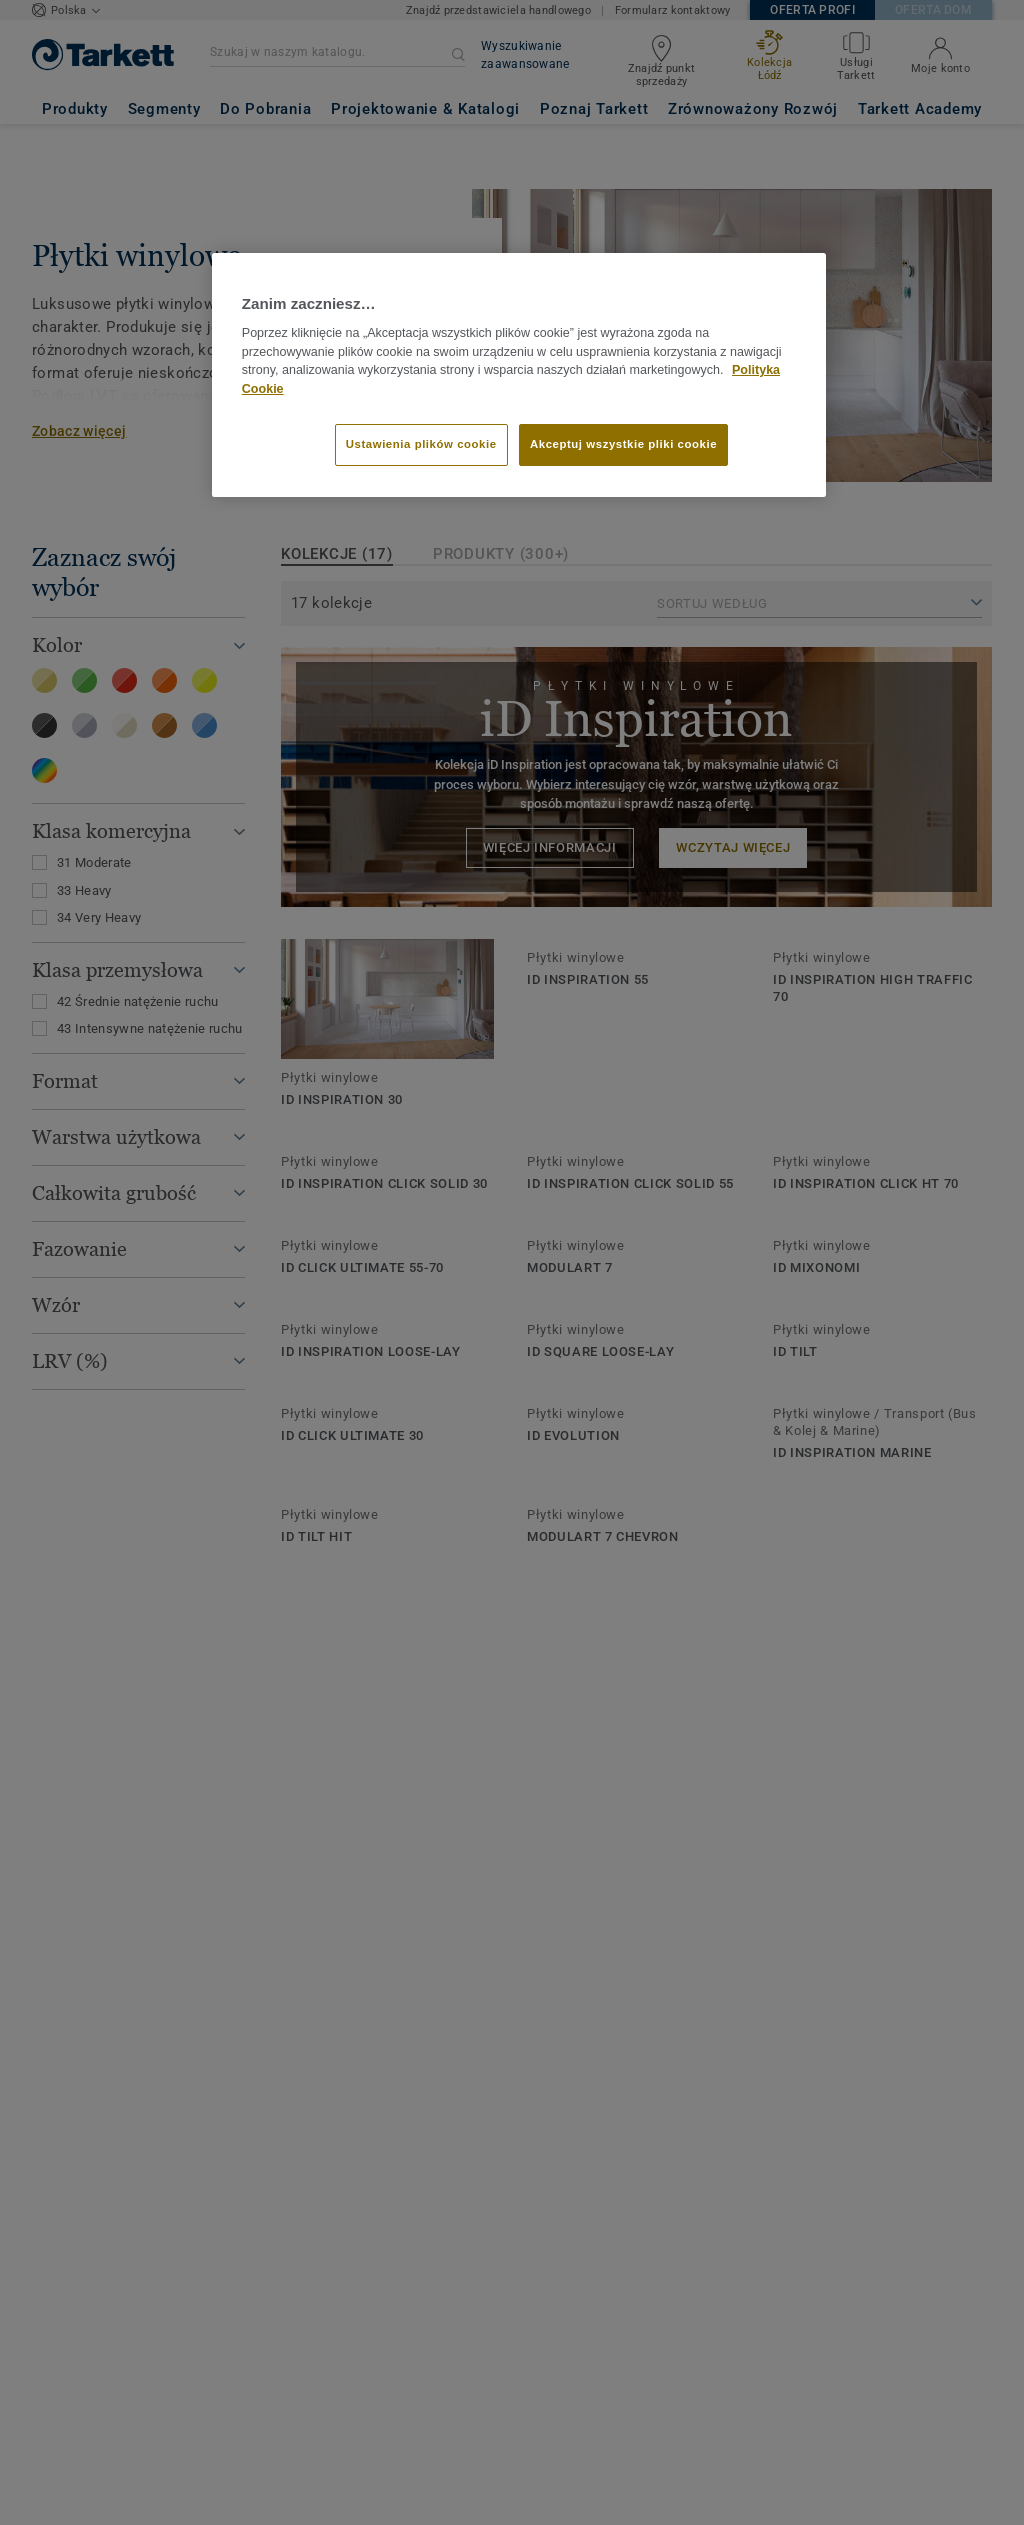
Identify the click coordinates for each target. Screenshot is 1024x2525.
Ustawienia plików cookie (421, 444)
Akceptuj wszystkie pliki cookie (623, 444)
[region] (519, 375)
